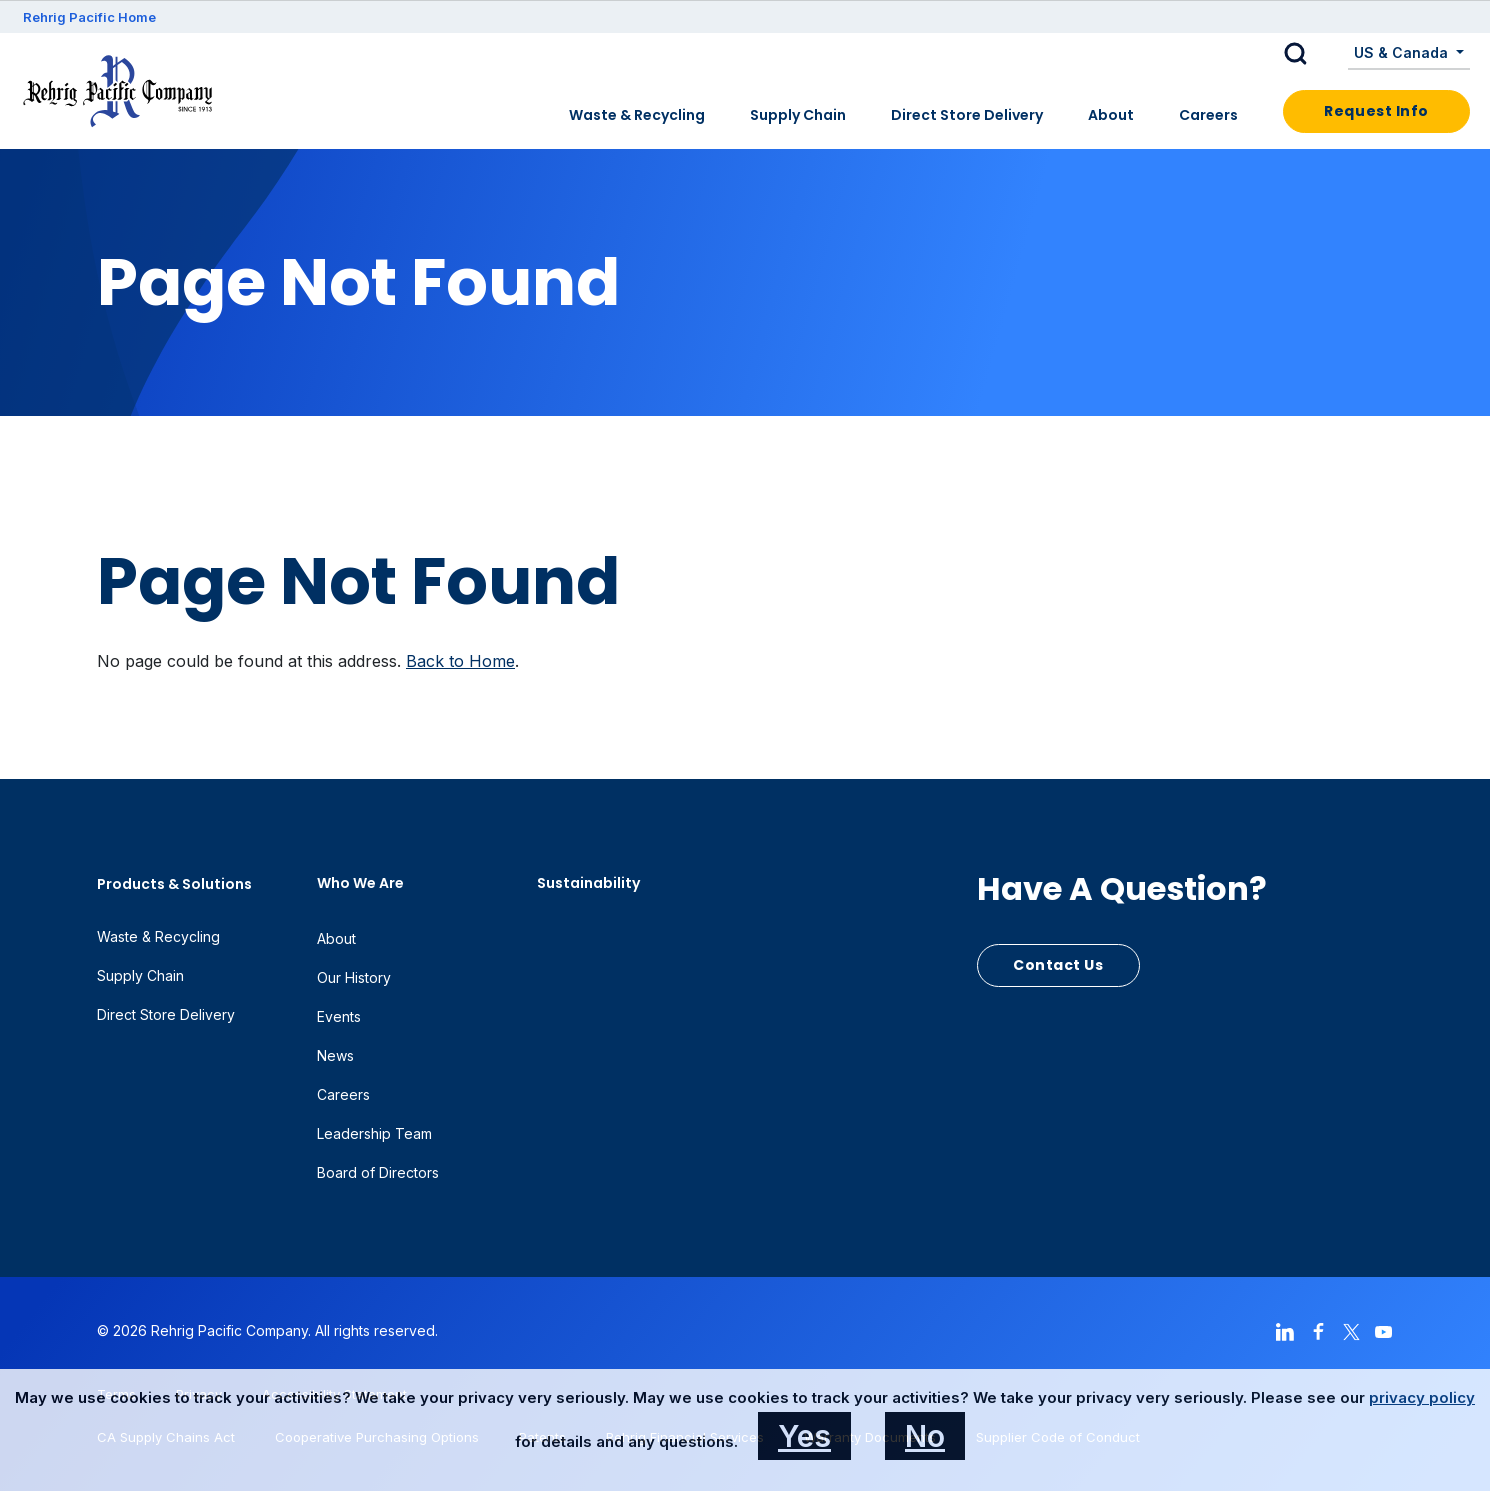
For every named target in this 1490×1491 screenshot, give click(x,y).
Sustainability (588, 883)
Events (339, 1016)
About (1111, 115)
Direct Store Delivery (967, 115)
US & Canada (1403, 52)
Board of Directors (378, 1172)
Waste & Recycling (637, 115)
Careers (1208, 115)
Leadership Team (374, 1133)
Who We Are (360, 883)
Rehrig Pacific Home (89, 17)
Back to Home (460, 661)
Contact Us (1058, 965)
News (335, 1055)
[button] (1311, 54)
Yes (804, 1436)
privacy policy (1422, 1397)
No (925, 1436)
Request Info (1376, 111)
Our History (354, 977)
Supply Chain (798, 115)
